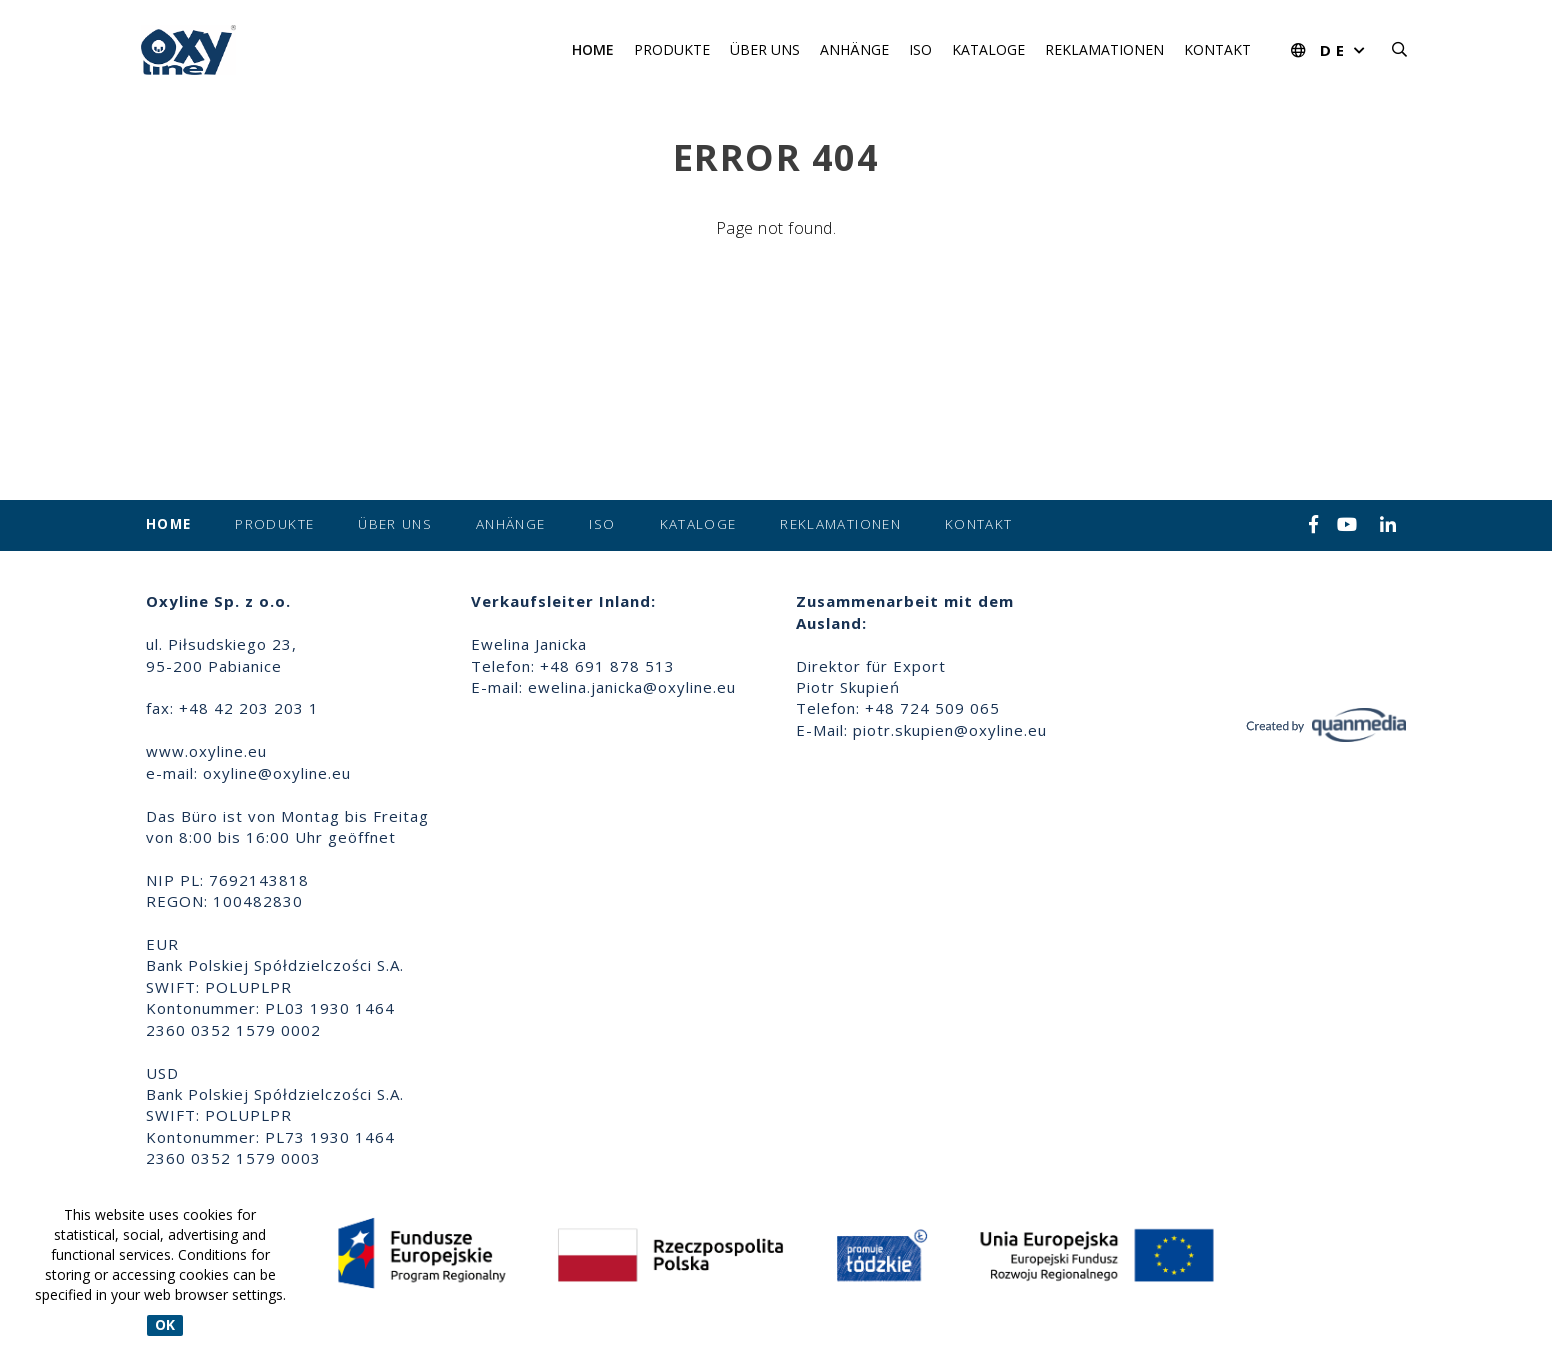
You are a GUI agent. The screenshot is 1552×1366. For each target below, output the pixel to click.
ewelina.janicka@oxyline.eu (632, 687)
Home (593, 49)
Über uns (765, 49)
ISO (920, 49)
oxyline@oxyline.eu (277, 773)
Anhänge (854, 49)
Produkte (672, 49)
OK (165, 1325)
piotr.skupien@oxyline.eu (950, 730)
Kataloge (988, 49)
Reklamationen (1104, 49)
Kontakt (1217, 49)
